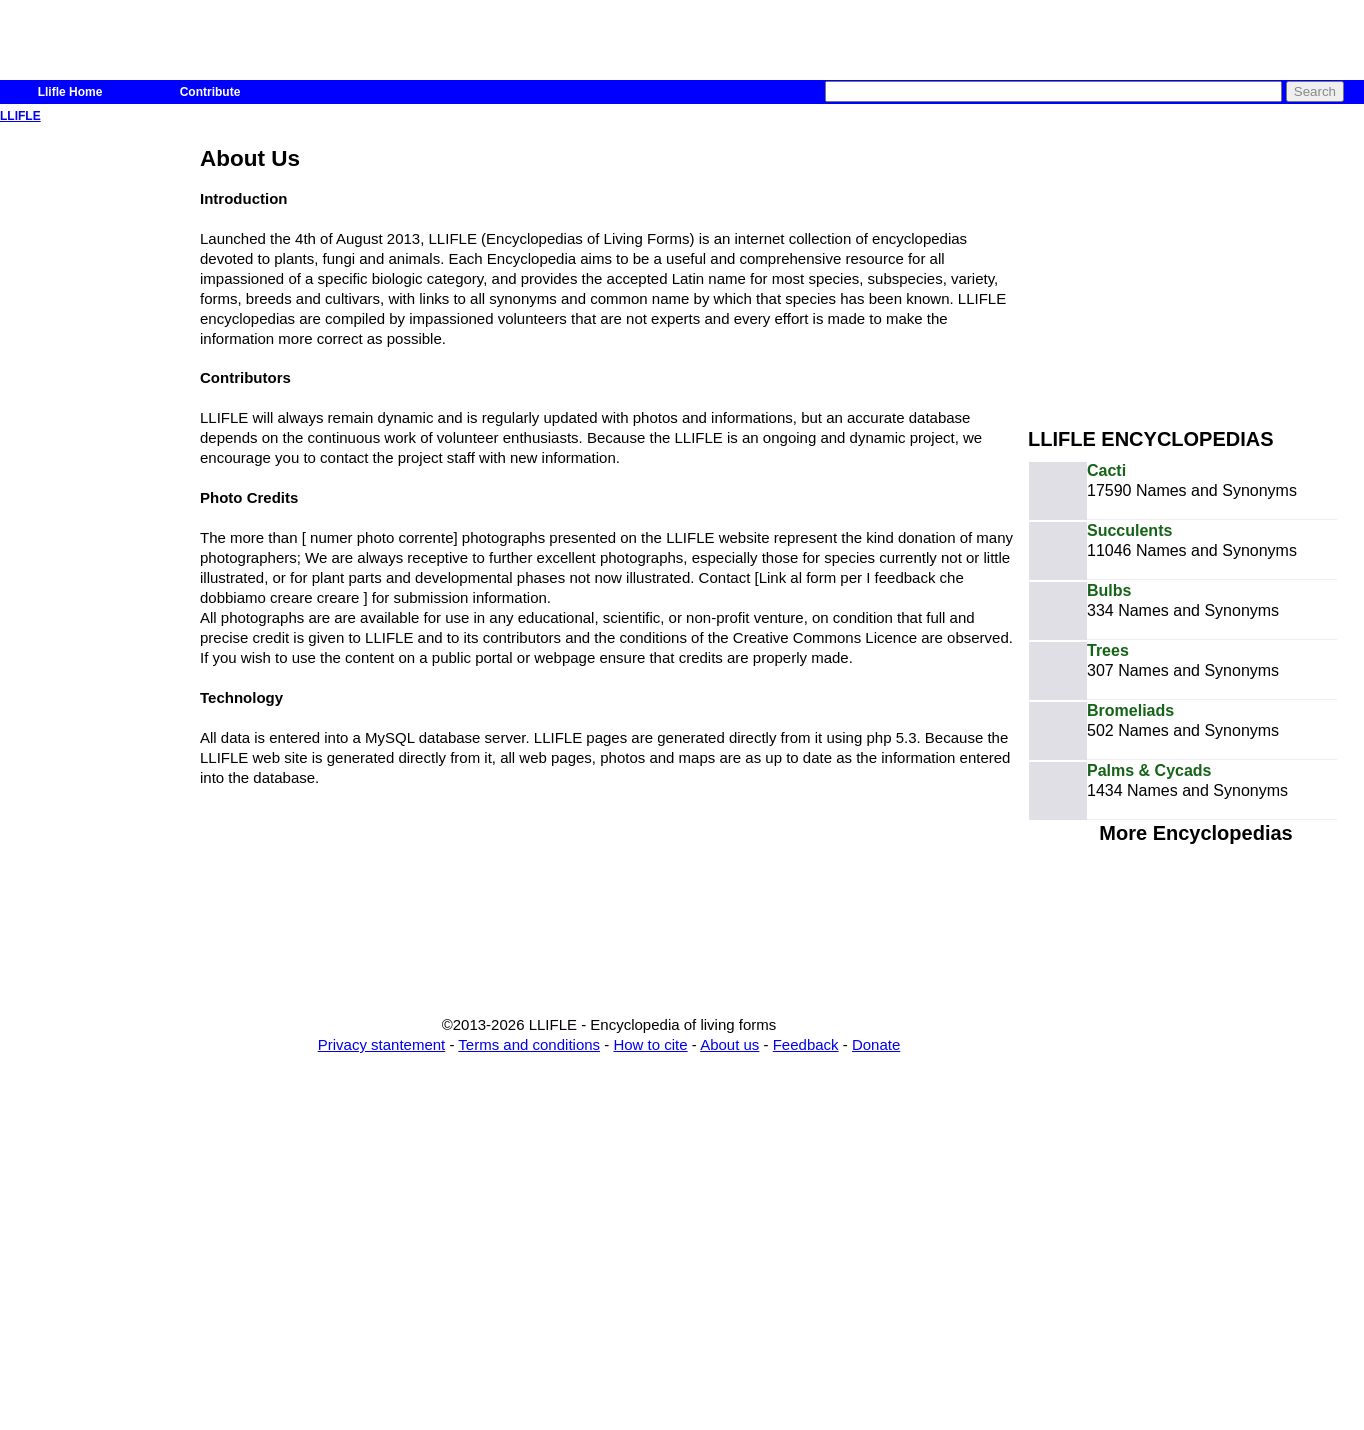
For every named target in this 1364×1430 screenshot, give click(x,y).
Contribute (210, 92)
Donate (876, 1044)
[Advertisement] (1196, 268)
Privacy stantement (382, 1044)
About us (729, 1044)
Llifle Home (70, 92)
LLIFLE (20, 116)
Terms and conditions (529, 1044)
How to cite (650, 1044)
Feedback (806, 1044)
